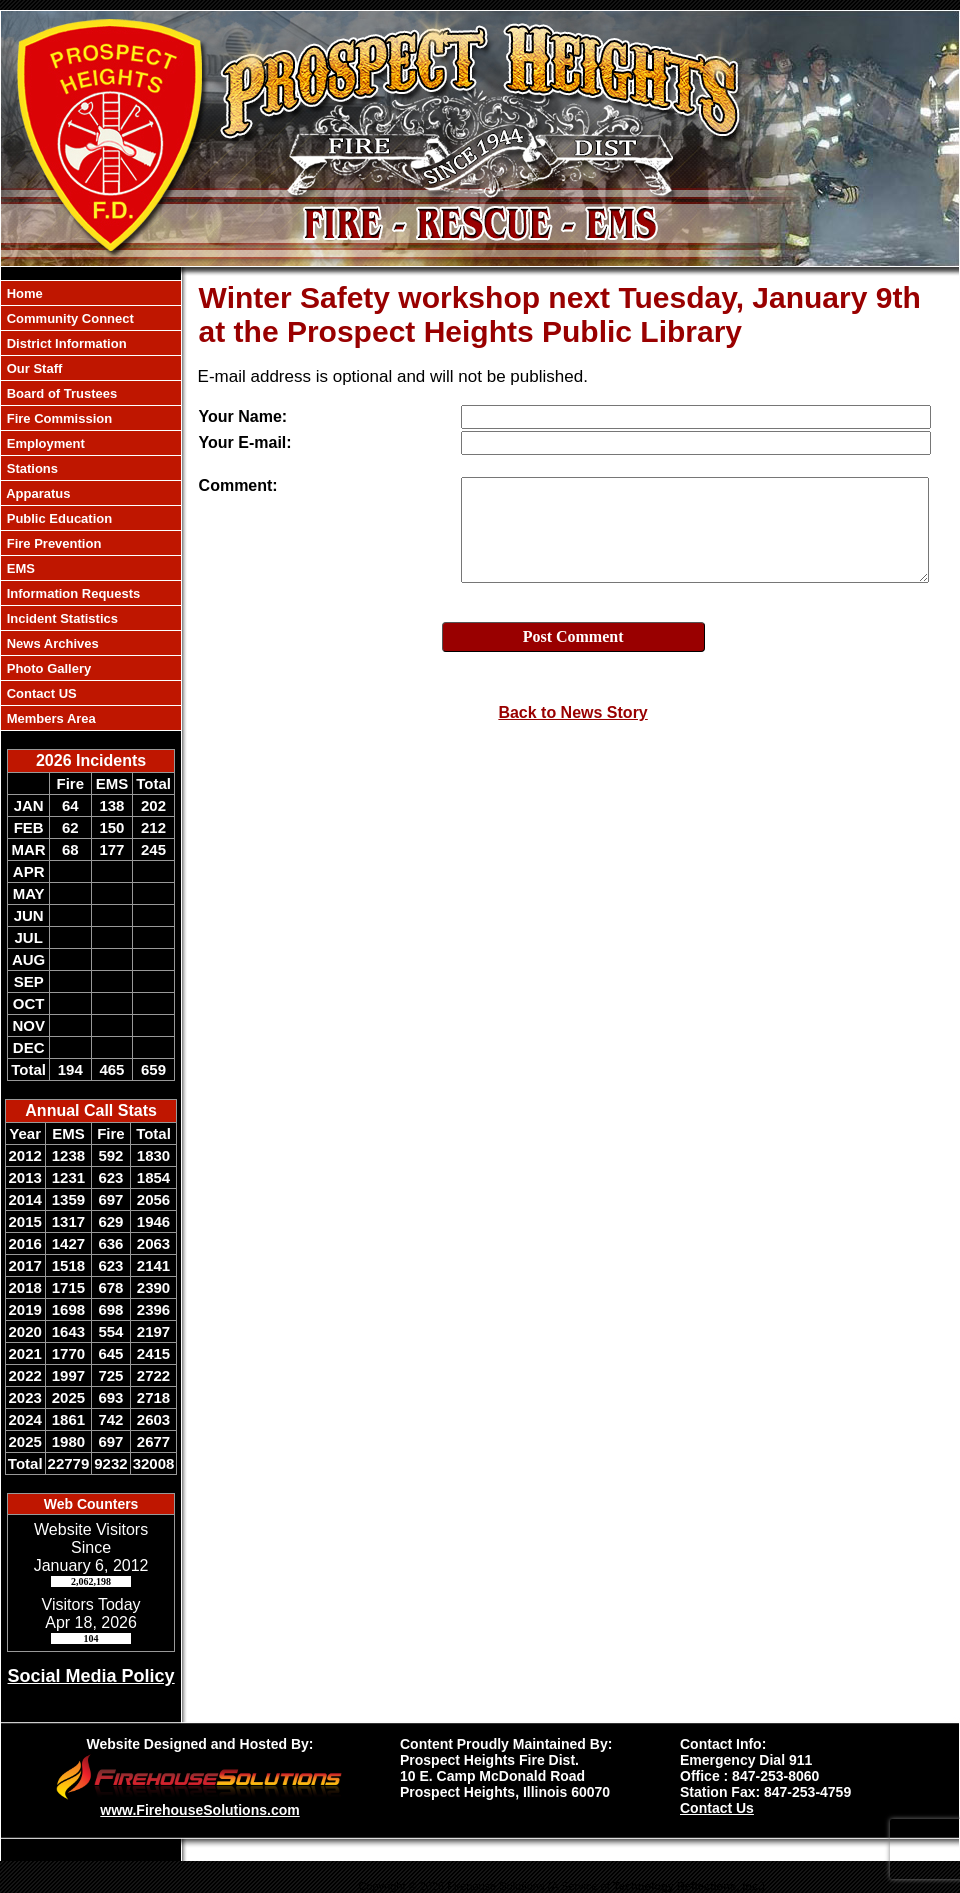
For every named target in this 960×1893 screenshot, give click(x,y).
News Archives (51, 643)
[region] (91, 505)
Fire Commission (57, 418)
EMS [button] (19, 568)
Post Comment (573, 636)
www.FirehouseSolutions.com (199, 1810)
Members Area (49, 718)
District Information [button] (65, 343)
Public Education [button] (57, 518)
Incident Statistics (60, 618)
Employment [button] (44, 443)
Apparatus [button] (36, 493)
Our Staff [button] (32, 368)
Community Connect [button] (68, 318)
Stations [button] (30, 468)
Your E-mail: (245, 442)
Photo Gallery (47, 668)
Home (23, 293)
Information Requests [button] (71, 593)
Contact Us (717, 1808)
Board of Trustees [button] (60, 393)
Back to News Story (572, 712)
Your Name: (243, 416)
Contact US (40, 693)
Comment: (238, 485)
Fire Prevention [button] (52, 543)
